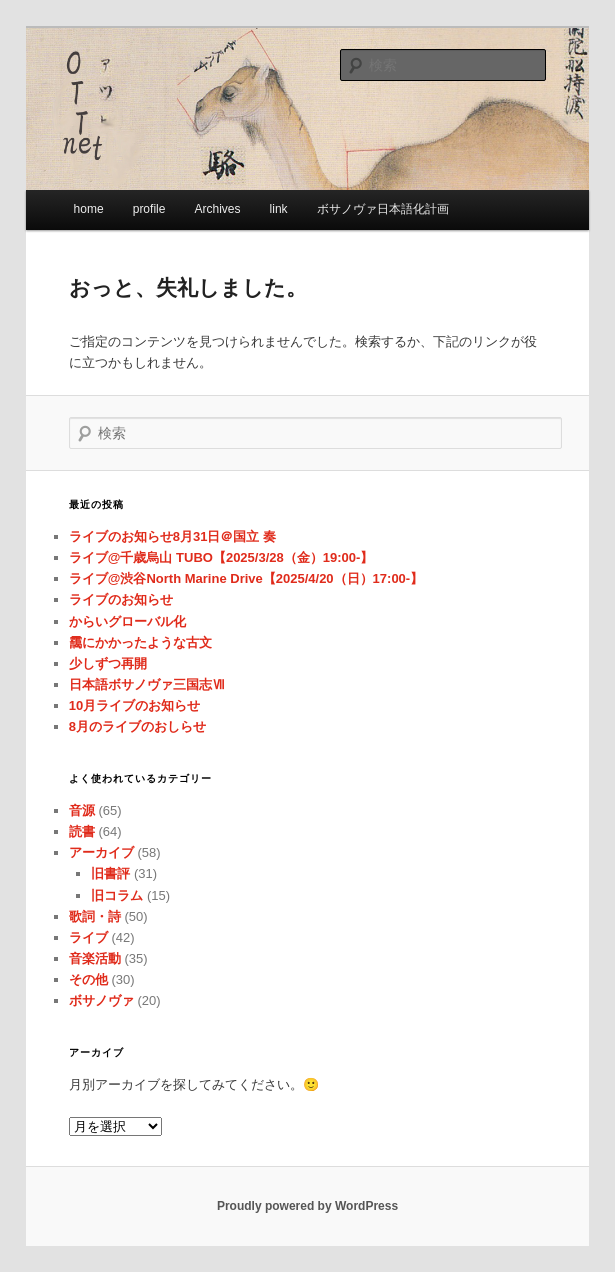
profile (149, 209)
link (279, 209)
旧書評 (110, 873)
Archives (217, 209)
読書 (82, 831)
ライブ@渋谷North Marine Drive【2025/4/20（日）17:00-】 (246, 578)
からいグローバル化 (127, 621)
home (89, 209)
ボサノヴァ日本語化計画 (383, 209)
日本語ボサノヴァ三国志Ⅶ (147, 684)
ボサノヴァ (101, 1000)
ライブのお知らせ (121, 599)
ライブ (88, 937)
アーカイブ (101, 852)
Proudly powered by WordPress (307, 1206)
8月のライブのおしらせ (137, 726)
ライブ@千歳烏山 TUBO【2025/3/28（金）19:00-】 (221, 557)
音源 (82, 810)
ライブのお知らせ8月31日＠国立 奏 (172, 536)
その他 (88, 979)
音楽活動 (95, 958)
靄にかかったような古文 (140, 642)
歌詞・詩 (95, 916)
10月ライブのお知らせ (134, 705)
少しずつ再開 (108, 663)
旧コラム (117, 895)
